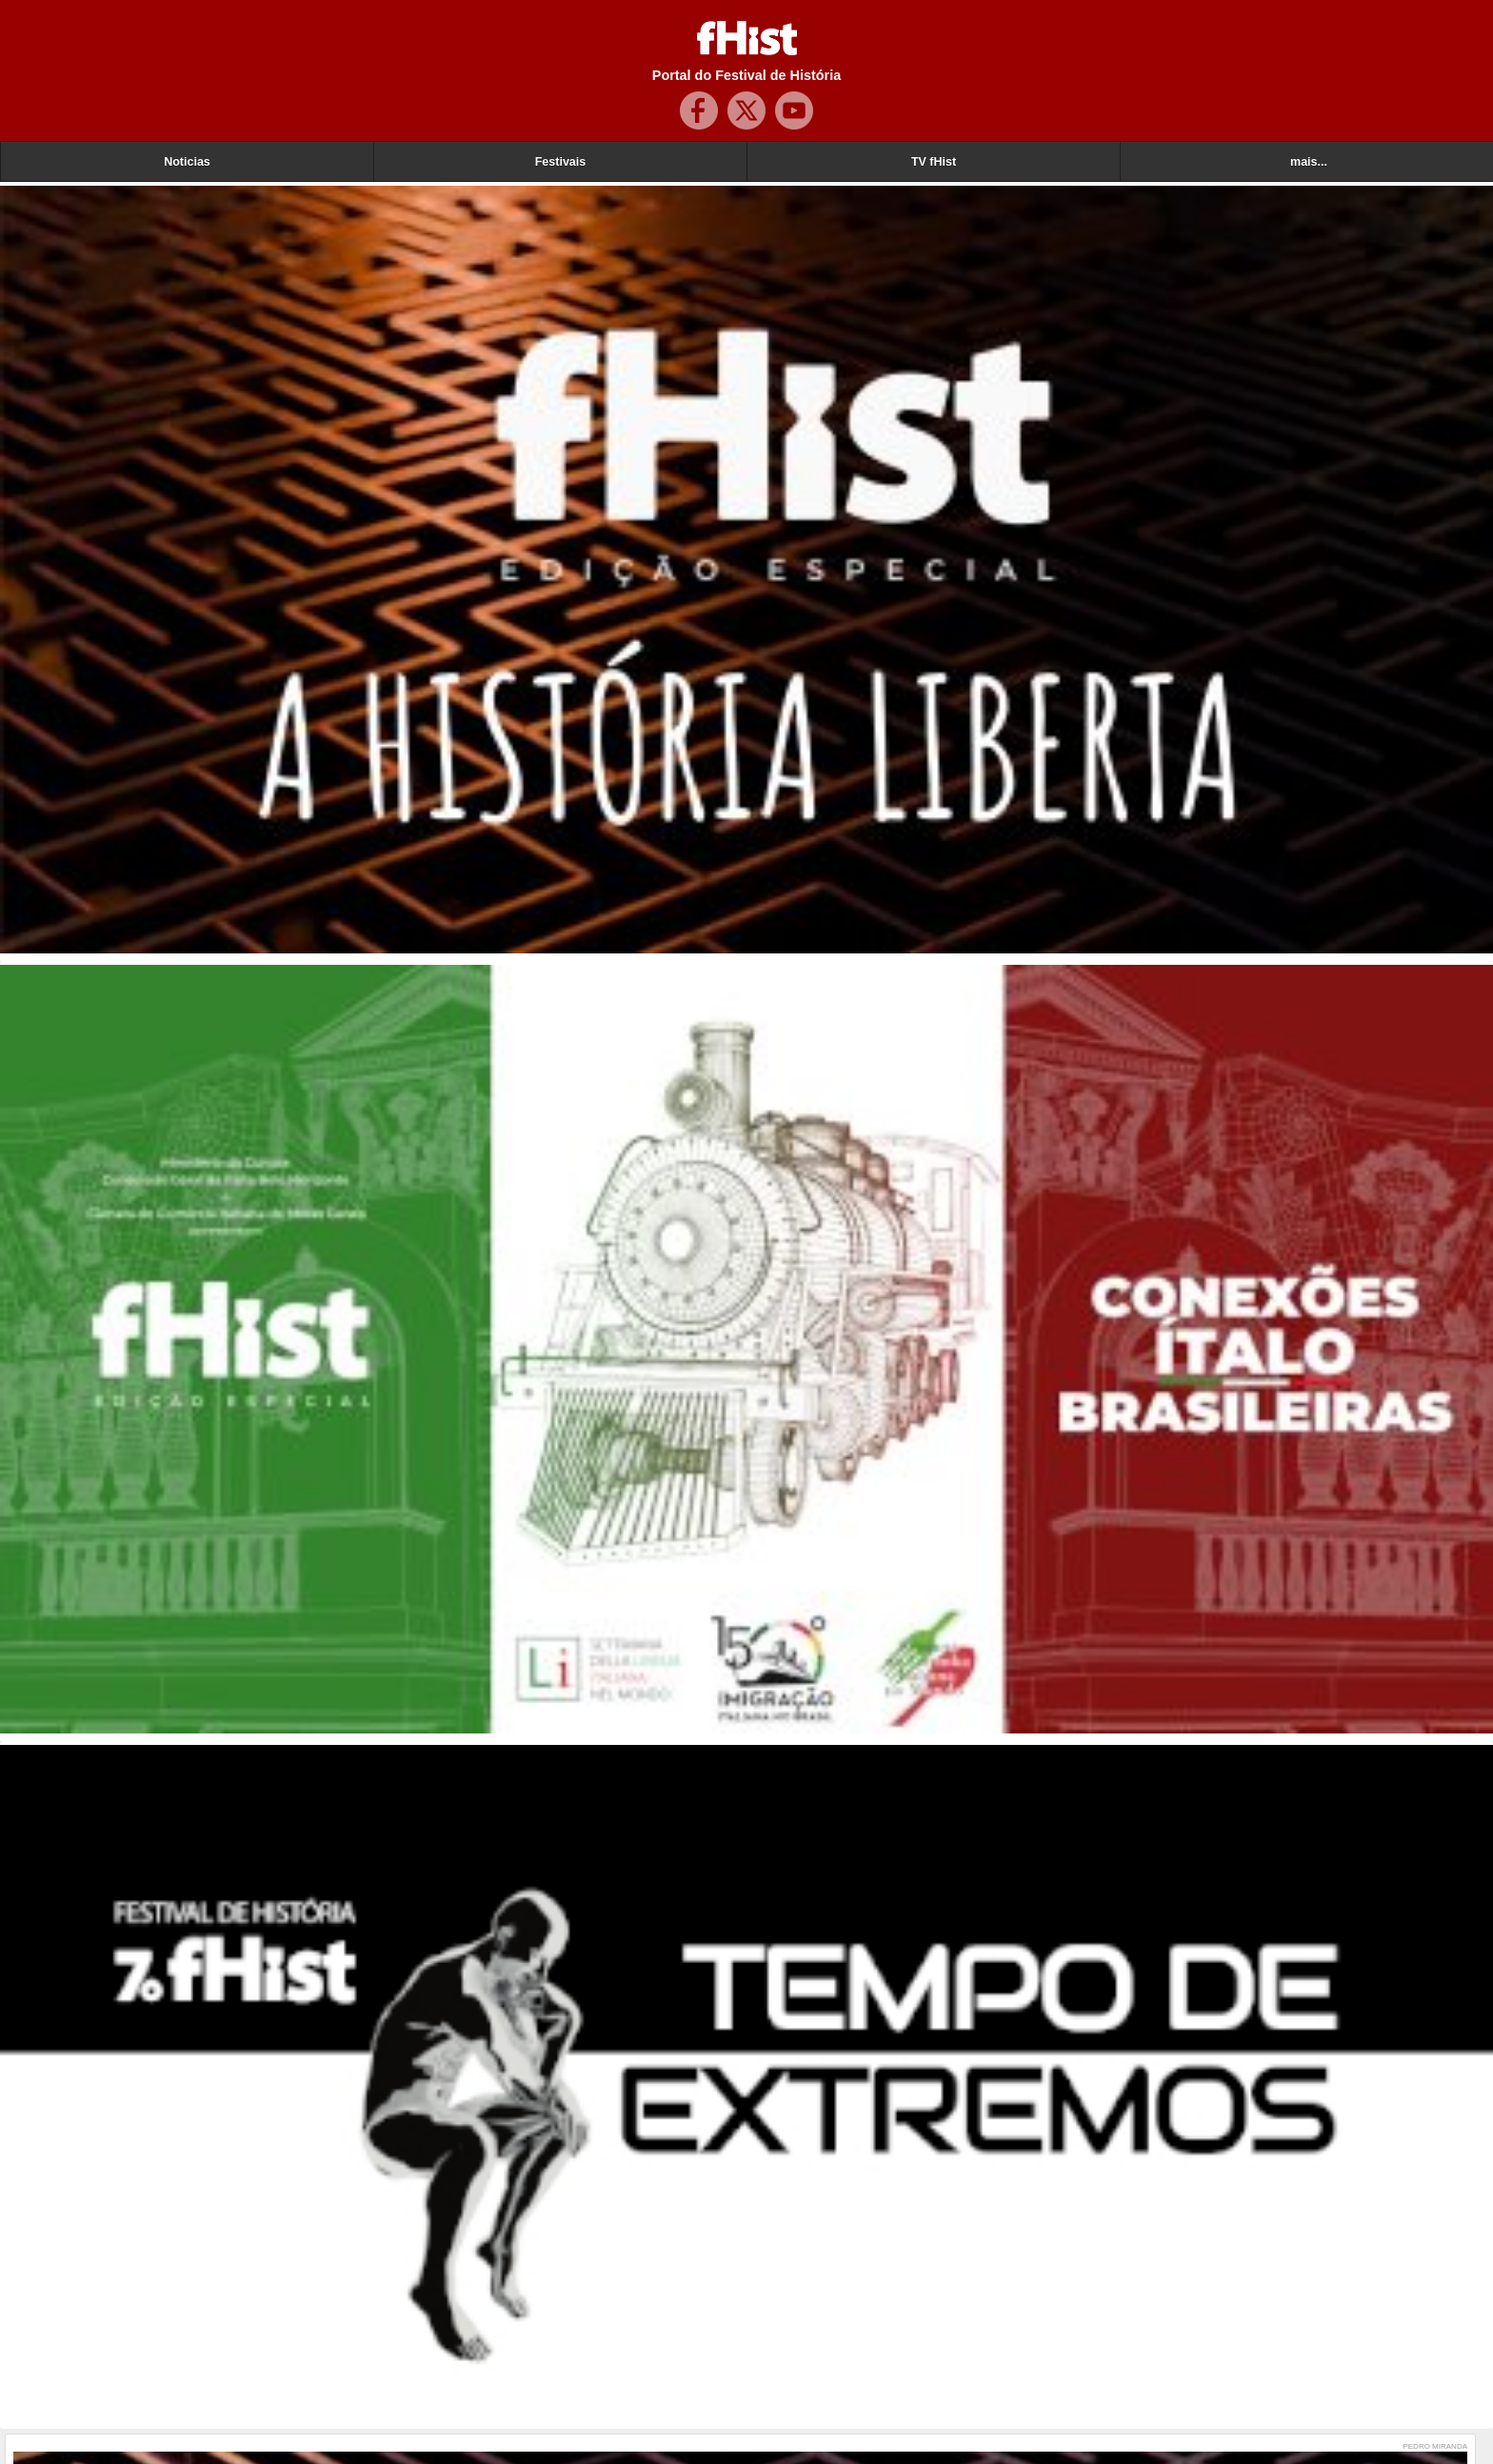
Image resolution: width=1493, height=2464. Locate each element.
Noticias (187, 162)
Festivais (561, 162)
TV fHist (933, 162)
